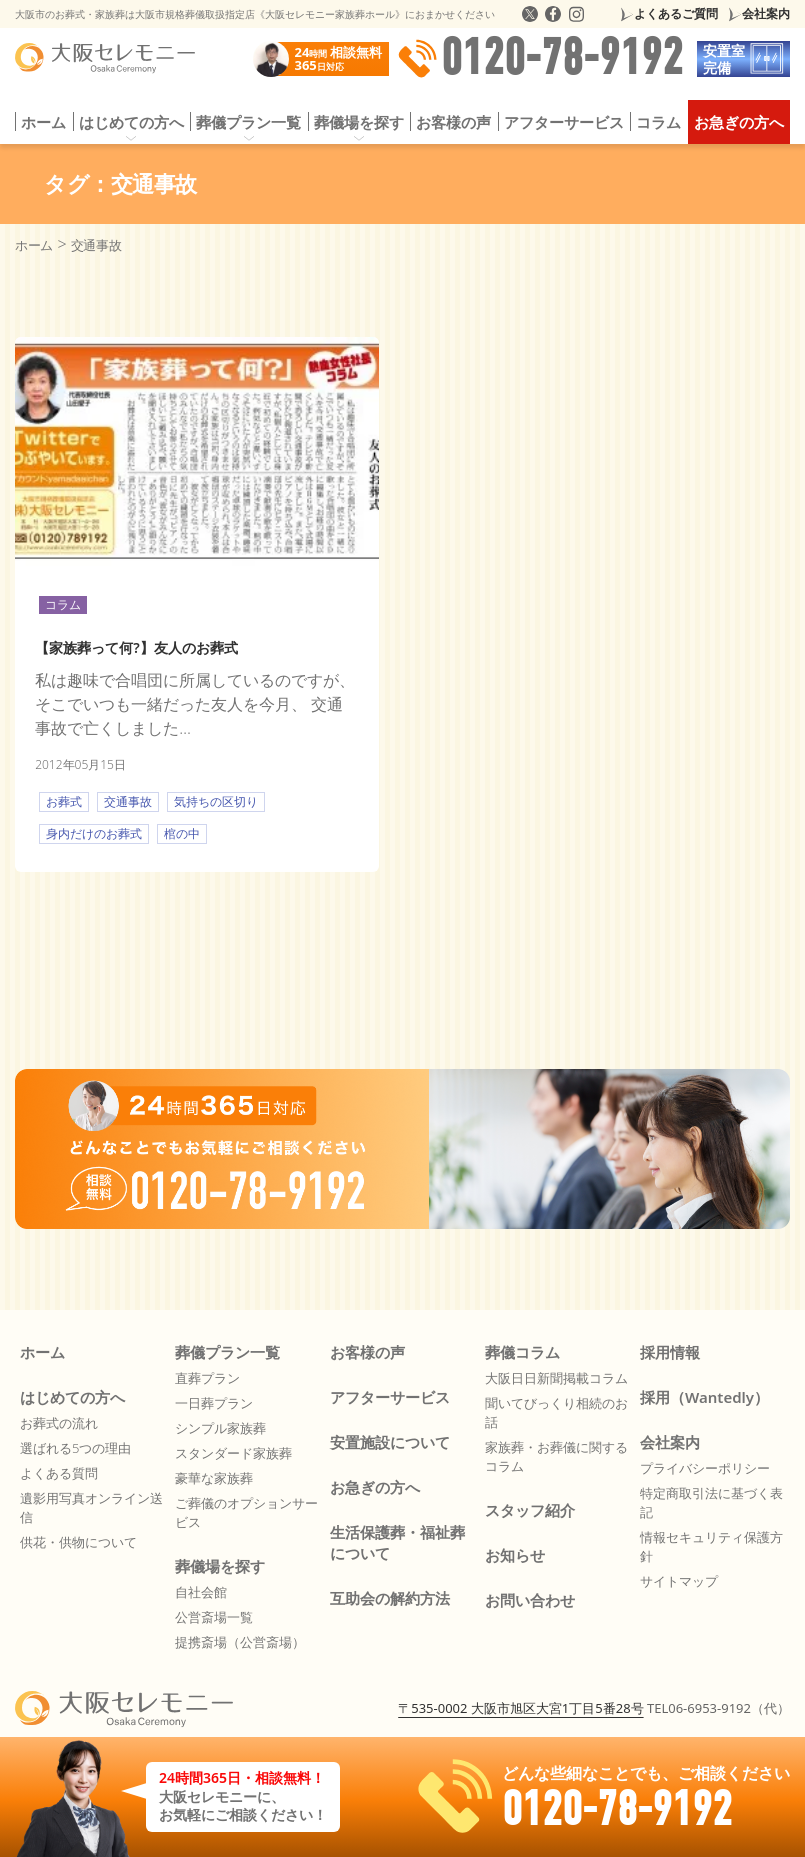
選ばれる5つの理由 (75, 1448)
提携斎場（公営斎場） (240, 1642)
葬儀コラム (522, 1352)
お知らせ (515, 1555)
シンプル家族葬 (220, 1428)
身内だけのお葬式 (94, 833)
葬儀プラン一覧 (248, 122)
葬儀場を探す (359, 122)
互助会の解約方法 (390, 1598)
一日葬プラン (214, 1403)
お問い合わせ (530, 1600)
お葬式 (64, 801)
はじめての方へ (131, 122)
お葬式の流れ (59, 1423)
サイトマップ (679, 1581)
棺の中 (182, 833)
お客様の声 (453, 122)
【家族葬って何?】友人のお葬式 (136, 647)
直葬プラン (207, 1378)
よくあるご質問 (676, 13)
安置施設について (390, 1442)
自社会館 (201, 1592)
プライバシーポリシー (705, 1468)
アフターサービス (564, 122)
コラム (658, 122)
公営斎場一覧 (214, 1617)
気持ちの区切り (216, 801)
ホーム (43, 122)
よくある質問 (59, 1473)
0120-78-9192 (540, 59)
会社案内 (766, 13)
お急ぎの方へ (739, 122)
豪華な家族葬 (214, 1478)
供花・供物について (78, 1542)
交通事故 (128, 801)
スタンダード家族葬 (233, 1453)
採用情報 (670, 1352)
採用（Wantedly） (704, 1397)
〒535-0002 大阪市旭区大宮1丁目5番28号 (520, 1708)
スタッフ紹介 (530, 1510)
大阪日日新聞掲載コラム (556, 1378)
